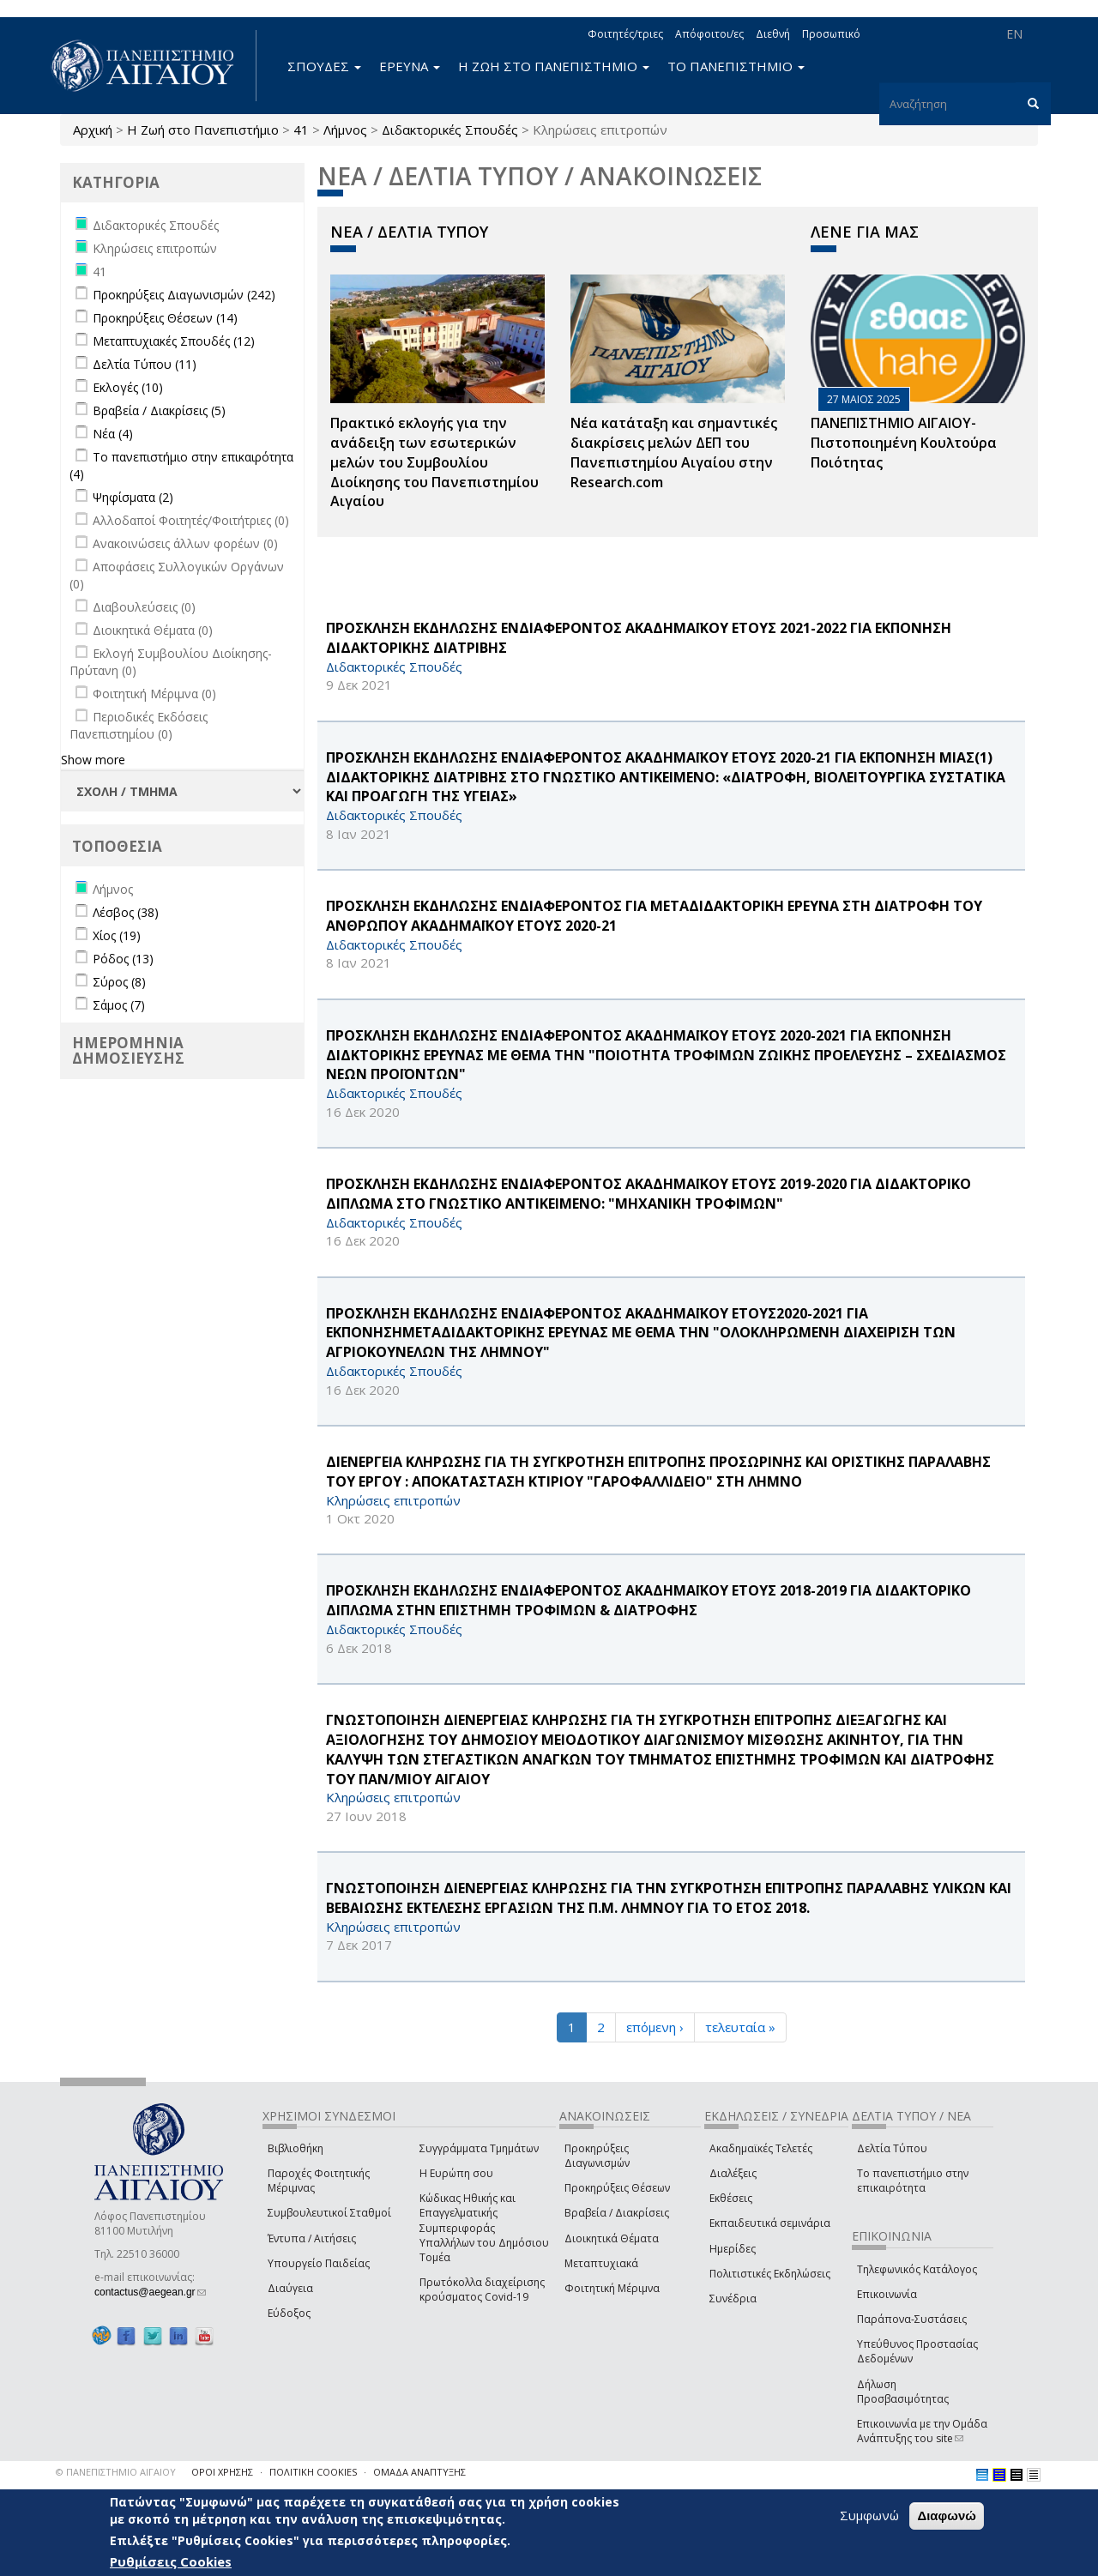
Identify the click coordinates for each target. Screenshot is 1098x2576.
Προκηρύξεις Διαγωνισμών (597, 2155)
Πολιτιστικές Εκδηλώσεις (769, 2273)
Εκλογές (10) (128, 387)
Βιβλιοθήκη (295, 2148)
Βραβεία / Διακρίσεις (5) (159, 410)
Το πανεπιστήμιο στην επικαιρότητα (912, 2180)
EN (1014, 34)
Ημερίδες (732, 2248)
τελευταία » (740, 2027)
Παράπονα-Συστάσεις (912, 2319)
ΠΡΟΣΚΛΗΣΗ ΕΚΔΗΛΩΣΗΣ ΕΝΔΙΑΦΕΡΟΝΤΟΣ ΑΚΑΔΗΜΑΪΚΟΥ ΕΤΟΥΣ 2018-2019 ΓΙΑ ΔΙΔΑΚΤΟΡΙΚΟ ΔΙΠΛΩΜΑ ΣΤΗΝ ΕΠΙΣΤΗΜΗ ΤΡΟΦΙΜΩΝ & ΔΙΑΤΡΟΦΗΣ (648, 1600)
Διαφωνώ (946, 2515)
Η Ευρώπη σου (456, 2173)
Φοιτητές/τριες (625, 34)
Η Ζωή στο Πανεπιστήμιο (203, 129)
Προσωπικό (831, 34)
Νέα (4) (113, 433)
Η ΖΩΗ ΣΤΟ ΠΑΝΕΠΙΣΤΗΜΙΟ (553, 66)
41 (301, 129)
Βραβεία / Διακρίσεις (616, 2212)
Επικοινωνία (887, 2294)
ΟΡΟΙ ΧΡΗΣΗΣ (222, 2471)
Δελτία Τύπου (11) (144, 364)
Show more (93, 759)
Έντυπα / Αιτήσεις (312, 2238)
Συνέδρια (733, 2298)
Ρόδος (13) (123, 958)
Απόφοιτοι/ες (709, 34)
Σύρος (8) (119, 982)
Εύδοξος (289, 2313)
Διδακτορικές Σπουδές (450, 129)
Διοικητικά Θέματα (611, 2238)
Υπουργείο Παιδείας (319, 2263)
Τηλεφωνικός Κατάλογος (917, 2269)
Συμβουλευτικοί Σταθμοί (329, 2212)
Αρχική (92, 129)
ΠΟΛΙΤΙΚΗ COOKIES (313, 2471)
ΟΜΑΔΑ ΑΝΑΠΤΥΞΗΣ (419, 2471)
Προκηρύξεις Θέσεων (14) (165, 318)
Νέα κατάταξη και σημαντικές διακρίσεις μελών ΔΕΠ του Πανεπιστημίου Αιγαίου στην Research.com (673, 452)
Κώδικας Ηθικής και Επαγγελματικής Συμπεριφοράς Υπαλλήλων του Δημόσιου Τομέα (484, 2228)
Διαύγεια (290, 2288)
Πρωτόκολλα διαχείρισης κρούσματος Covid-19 (482, 2289)
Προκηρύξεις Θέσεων (617, 2188)
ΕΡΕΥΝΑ (409, 66)
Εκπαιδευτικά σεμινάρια (769, 2223)
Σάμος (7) (119, 1005)
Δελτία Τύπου (892, 2148)
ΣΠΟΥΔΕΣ (324, 66)
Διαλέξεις (733, 2173)
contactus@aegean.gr (150, 2292)
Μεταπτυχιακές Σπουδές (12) (174, 341)
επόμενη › (655, 2027)
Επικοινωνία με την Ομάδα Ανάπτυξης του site (922, 2431)
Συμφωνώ (869, 2515)
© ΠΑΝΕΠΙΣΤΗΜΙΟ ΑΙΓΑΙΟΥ (116, 2471)
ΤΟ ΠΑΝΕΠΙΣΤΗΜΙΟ (736, 66)
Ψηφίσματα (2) (133, 497)
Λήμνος (345, 129)
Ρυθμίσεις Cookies (171, 2561)
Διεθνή (773, 34)
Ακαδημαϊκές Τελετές (760, 2148)
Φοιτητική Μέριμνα (612, 2288)
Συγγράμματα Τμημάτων (479, 2148)
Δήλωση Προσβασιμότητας (903, 2391)
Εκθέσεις (730, 2198)
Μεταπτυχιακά (601, 2263)
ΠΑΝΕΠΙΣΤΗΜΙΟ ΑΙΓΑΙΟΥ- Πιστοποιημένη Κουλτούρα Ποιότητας (904, 442)
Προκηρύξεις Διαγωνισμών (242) (184, 295)
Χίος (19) (117, 935)
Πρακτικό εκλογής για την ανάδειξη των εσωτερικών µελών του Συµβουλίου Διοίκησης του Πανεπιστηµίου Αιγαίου (434, 461)
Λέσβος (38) (126, 912)
